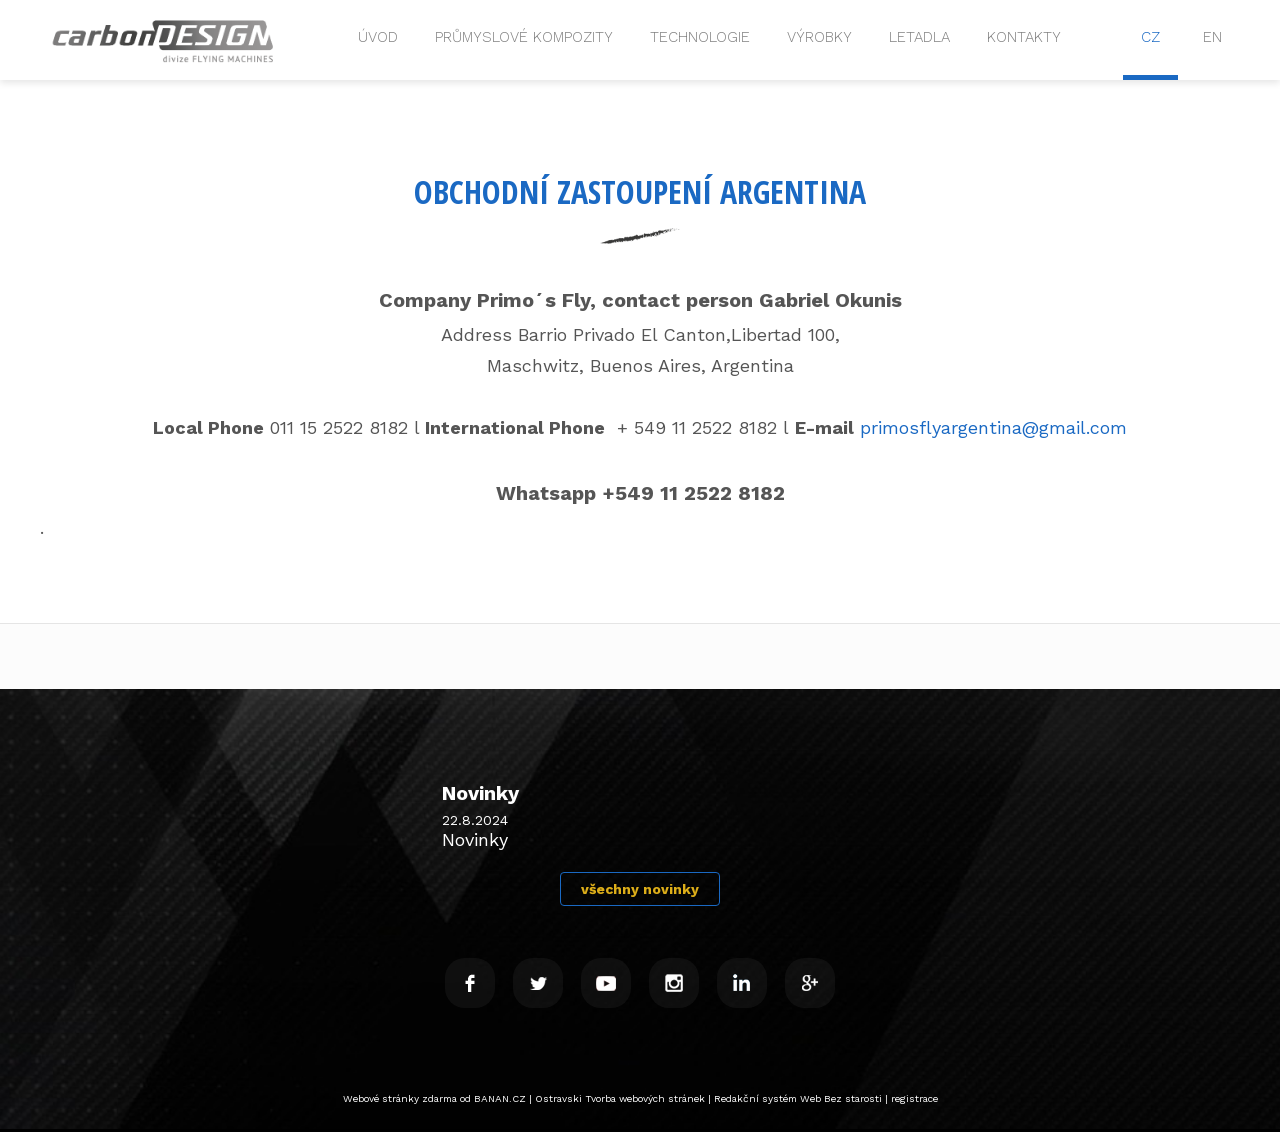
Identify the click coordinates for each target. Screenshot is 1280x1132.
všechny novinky (640, 889)
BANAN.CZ (500, 1098)
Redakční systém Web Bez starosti (798, 1098)
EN (1212, 37)
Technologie (700, 37)
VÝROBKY (819, 37)
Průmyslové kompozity (524, 37)
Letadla (919, 37)
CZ (1150, 37)
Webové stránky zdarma (400, 1098)
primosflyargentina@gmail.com (993, 427)
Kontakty (1024, 37)
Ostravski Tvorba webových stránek (620, 1098)
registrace (914, 1098)
